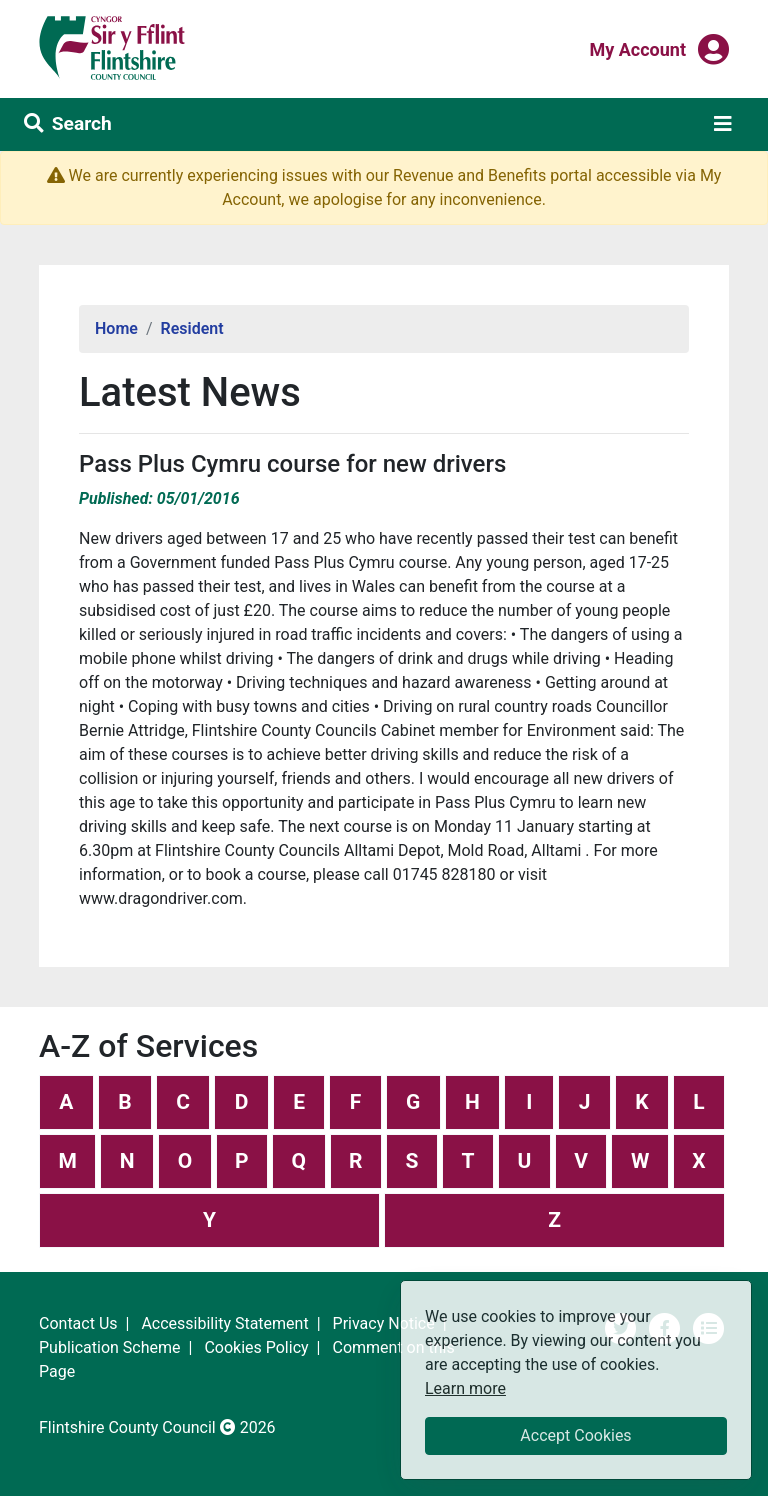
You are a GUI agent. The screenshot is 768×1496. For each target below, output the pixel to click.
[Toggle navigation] (723, 124)
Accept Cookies (575, 1435)
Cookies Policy (256, 1347)
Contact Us (78, 1323)
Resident (192, 328)
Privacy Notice (384, 1323)
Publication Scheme (110, 1347)
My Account (637, 48)
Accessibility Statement (224, 1323)
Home (116, 328)
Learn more (465, 1387)
